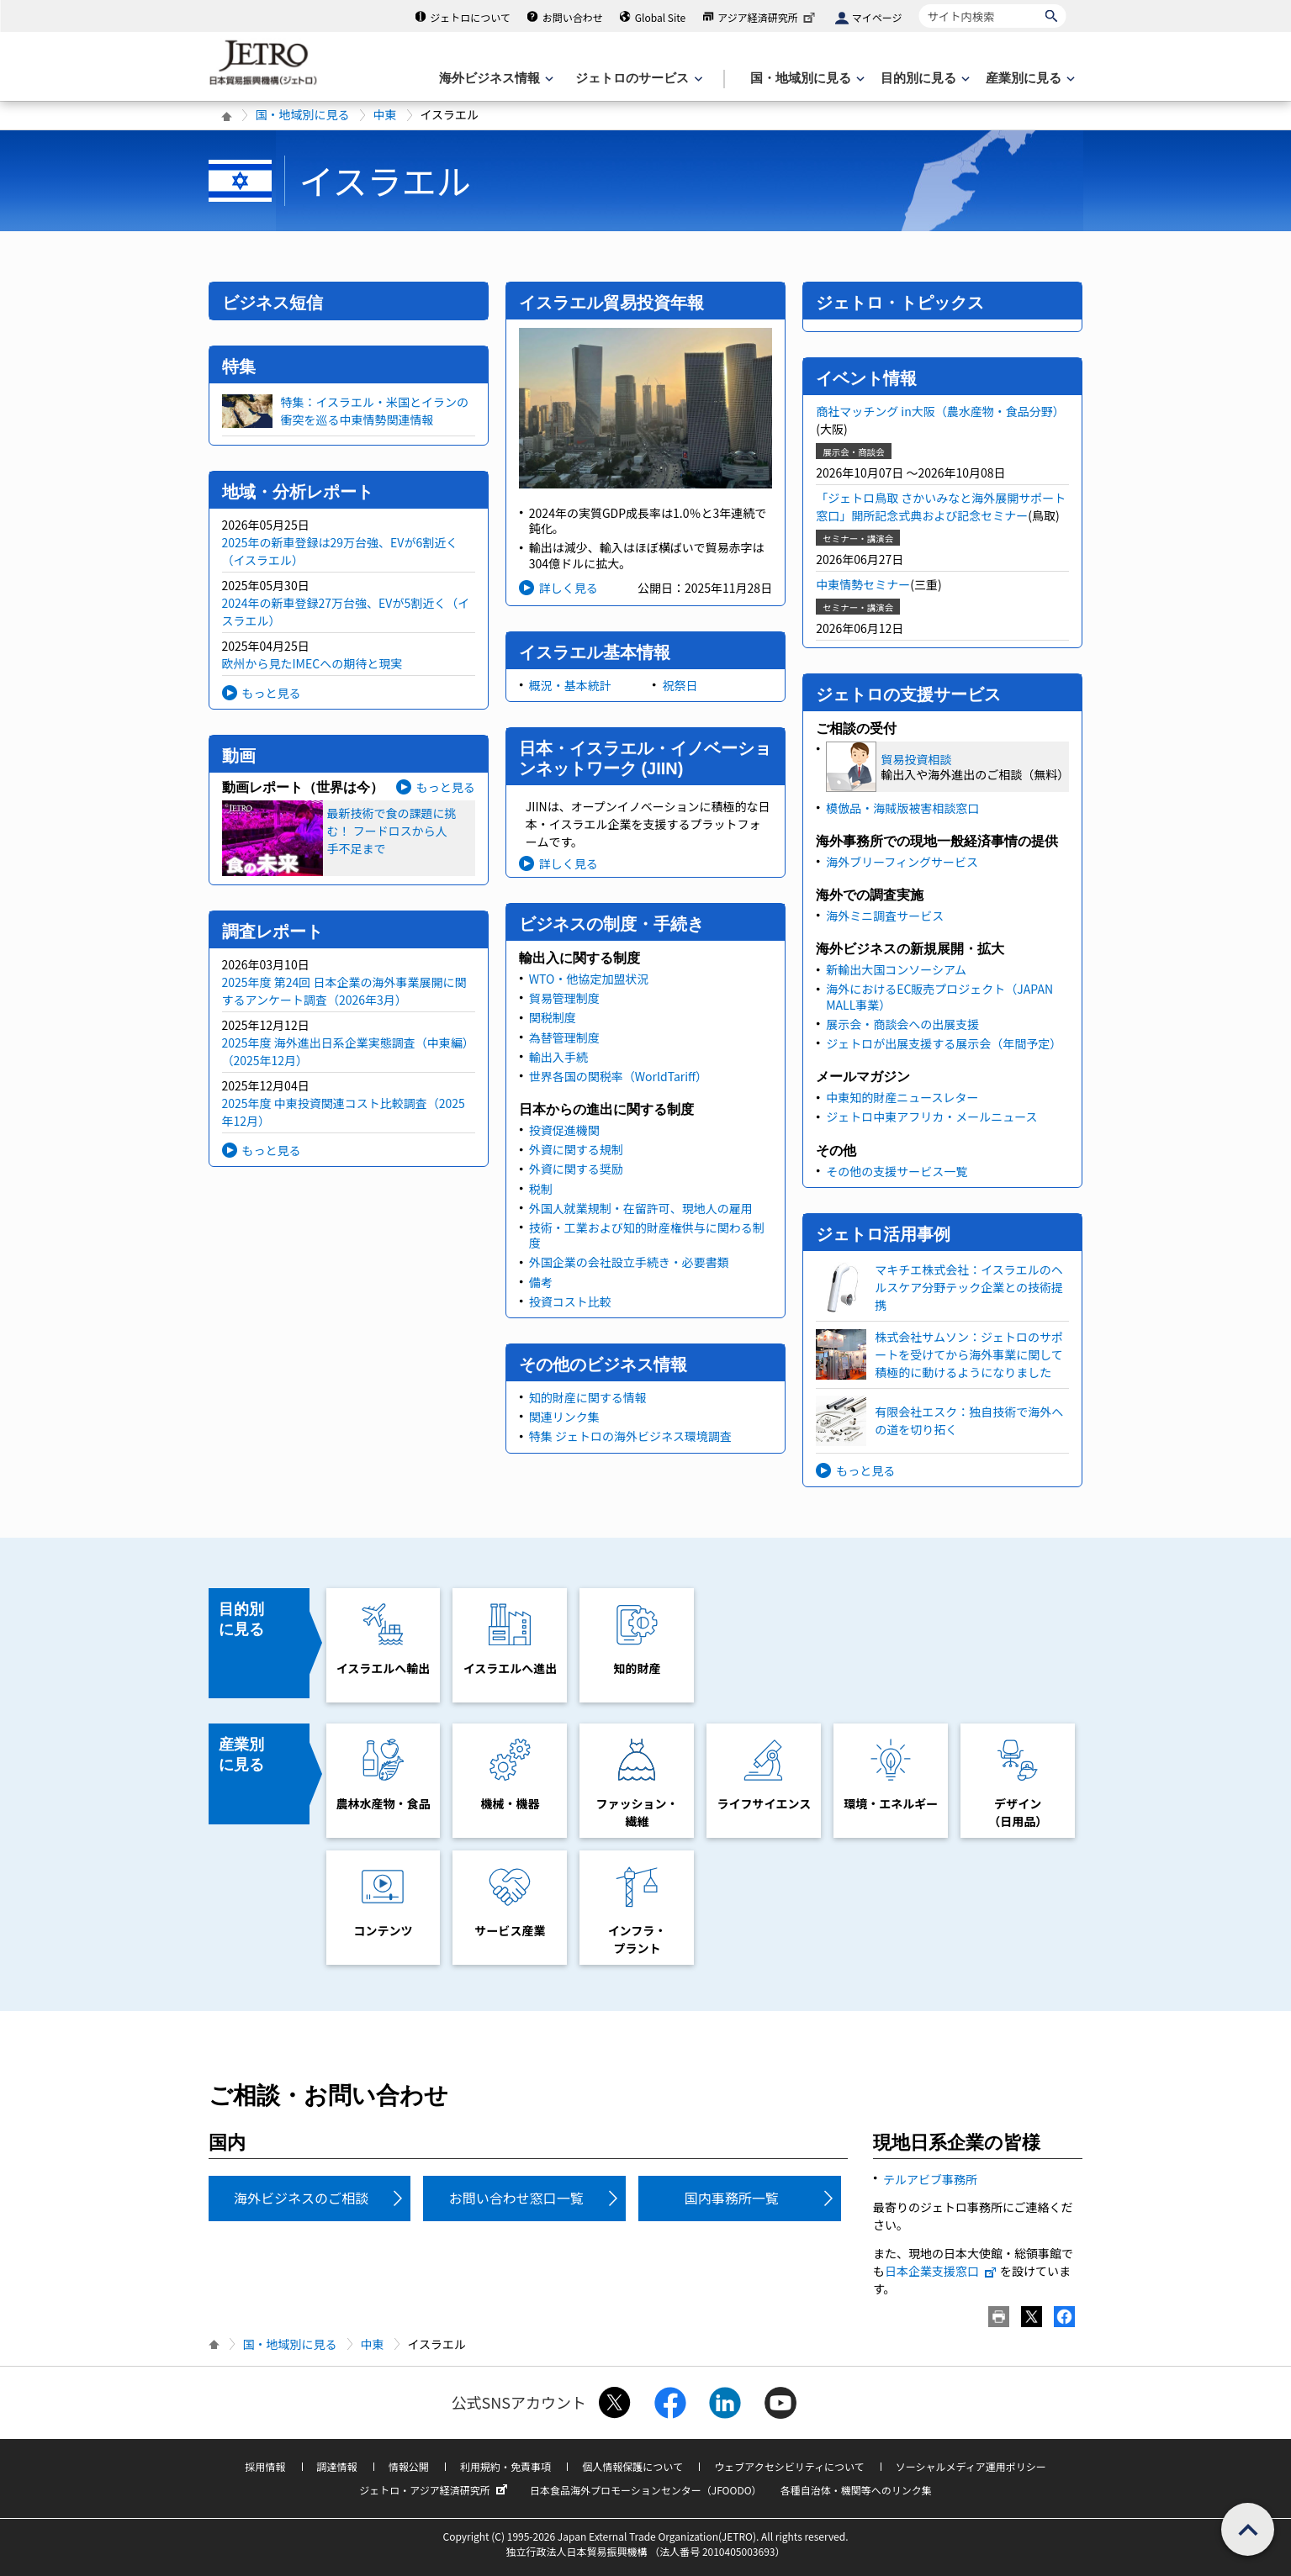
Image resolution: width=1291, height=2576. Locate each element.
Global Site (660, 17)
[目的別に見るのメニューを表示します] (923, 78)
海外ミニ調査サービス (885, 915)
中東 (385, 114)
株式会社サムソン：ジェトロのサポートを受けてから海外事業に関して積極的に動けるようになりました (969, 1354)
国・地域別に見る (303, 114)
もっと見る (271, 692)
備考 (541, 1282)
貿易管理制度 (564, 998)
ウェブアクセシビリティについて (789, 2466)
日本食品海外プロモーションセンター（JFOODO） (646, 2490)
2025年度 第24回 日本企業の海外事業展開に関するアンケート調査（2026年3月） (344, 991)
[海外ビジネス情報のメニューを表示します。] (494, 78)
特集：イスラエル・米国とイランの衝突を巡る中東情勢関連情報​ (375, 410)
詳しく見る (568, 587)
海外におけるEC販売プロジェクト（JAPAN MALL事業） (939, 996)
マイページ (877, 17)
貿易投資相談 (916, 759)
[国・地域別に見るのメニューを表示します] (805, 78)
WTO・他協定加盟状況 (589, 978)
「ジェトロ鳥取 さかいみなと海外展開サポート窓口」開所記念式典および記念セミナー (941, 506)
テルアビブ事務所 (930, 2179)
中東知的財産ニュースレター (902, 1097)
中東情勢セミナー (863, 584)
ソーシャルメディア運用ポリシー (971, 2466)
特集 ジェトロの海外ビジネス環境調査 (630, 1436)
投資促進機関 (564, 1130)
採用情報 (265, 2466)
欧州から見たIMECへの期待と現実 (312, 663)
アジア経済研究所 (767, 17)
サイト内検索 (918, 3)
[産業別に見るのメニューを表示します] (1028, 78)
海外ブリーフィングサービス (902, 861)
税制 (541, 1188)
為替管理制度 (564, 1037)
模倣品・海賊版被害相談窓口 (902, 808)
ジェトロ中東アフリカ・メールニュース (931, 1116)
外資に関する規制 (576, 1149)
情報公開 (409, 2466)
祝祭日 (679, 685)
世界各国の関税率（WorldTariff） (618, 1076)
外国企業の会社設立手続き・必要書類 (629, 1262)
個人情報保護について (632, 2466)
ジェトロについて (470, 17)
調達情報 (337, 2466)
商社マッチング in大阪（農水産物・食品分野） (940, 411)
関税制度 (552, 1017)
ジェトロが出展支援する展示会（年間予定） (943, 1043)
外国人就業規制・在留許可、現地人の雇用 (641, 1208)
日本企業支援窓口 (941, 2270)
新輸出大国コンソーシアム (896, 969)
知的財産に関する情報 (588, 1397)
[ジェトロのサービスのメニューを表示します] (637, 78)
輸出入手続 (558, 1056)
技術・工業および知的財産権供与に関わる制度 (647, 1235)
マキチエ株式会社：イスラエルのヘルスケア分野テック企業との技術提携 (969, 1287)
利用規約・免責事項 (505, 2466)
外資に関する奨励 (576, 1168)
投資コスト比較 (570, 1301)
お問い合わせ (572, 17)
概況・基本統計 (570, 685)
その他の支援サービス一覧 (896, 1171)
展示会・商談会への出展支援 (902, 1024)
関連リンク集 (564, 1416)
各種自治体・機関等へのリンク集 (856, 2490)
